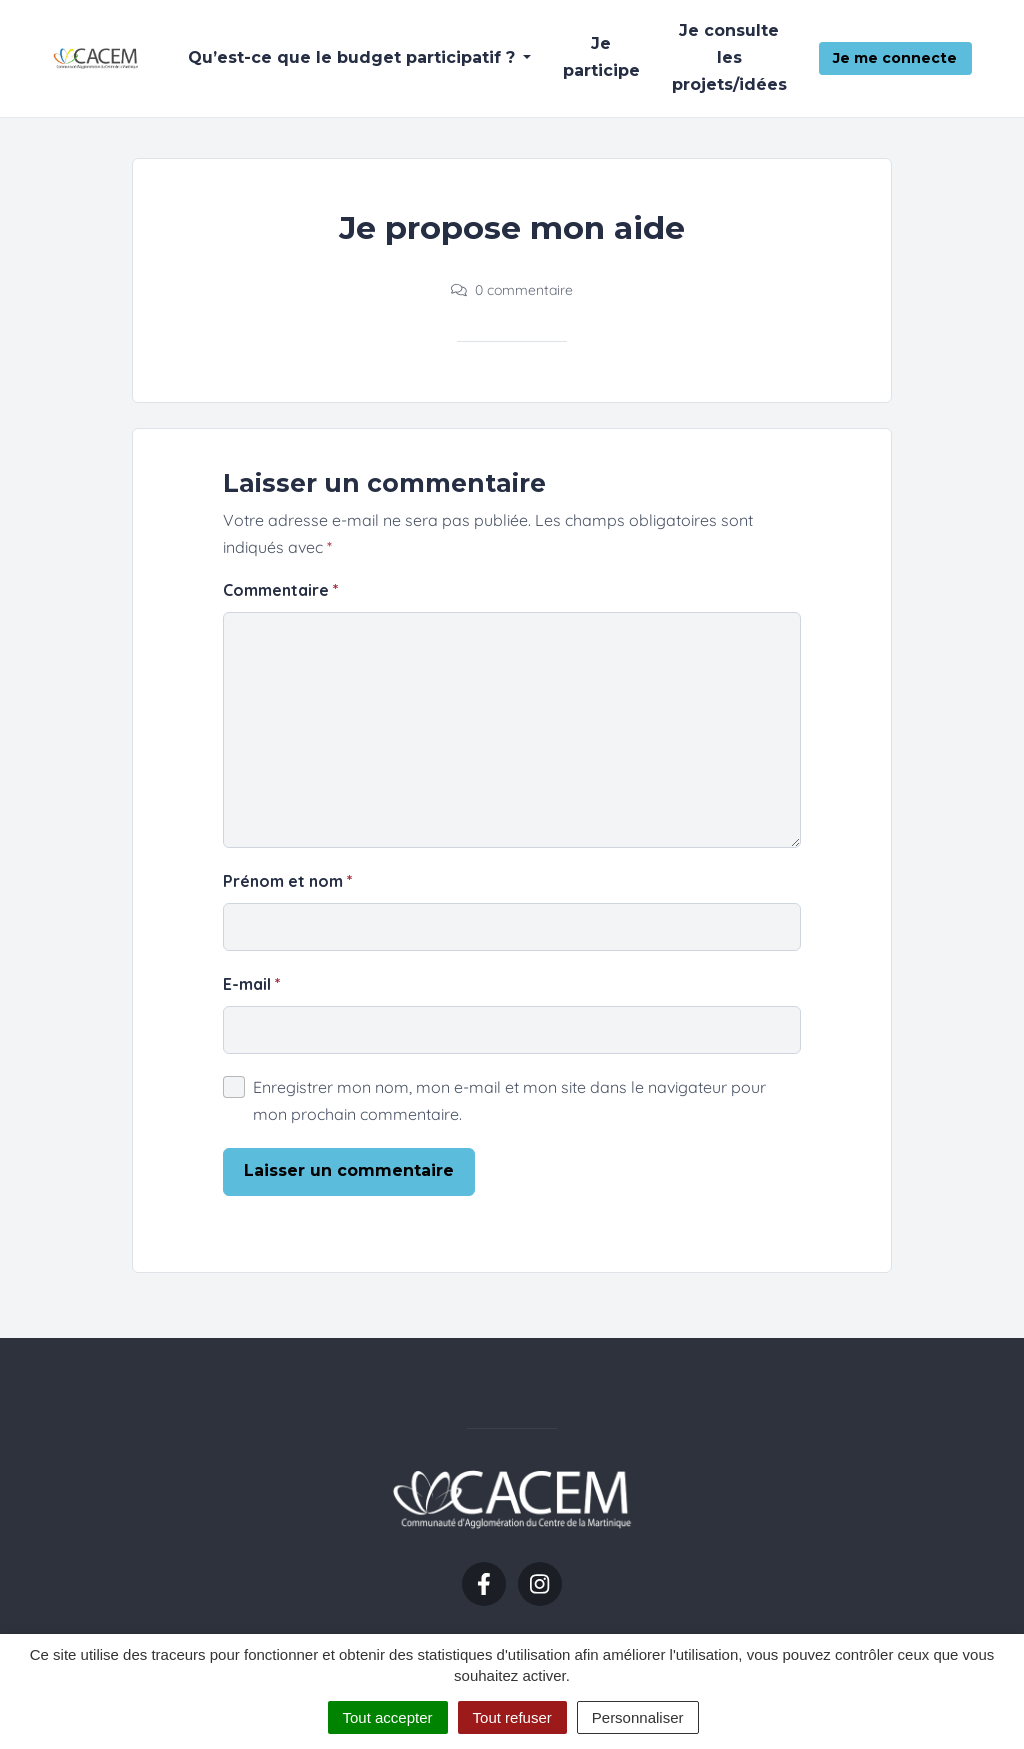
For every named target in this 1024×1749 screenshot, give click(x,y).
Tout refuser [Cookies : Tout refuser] (512, 1717)
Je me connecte (895, 58)
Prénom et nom (288, 881)
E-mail (252, 984)
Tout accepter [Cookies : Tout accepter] (388, 1717)
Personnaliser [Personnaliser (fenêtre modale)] (638, 1717)
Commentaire (281, 590)
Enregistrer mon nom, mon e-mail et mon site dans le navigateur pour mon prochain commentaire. (509, 1100)
